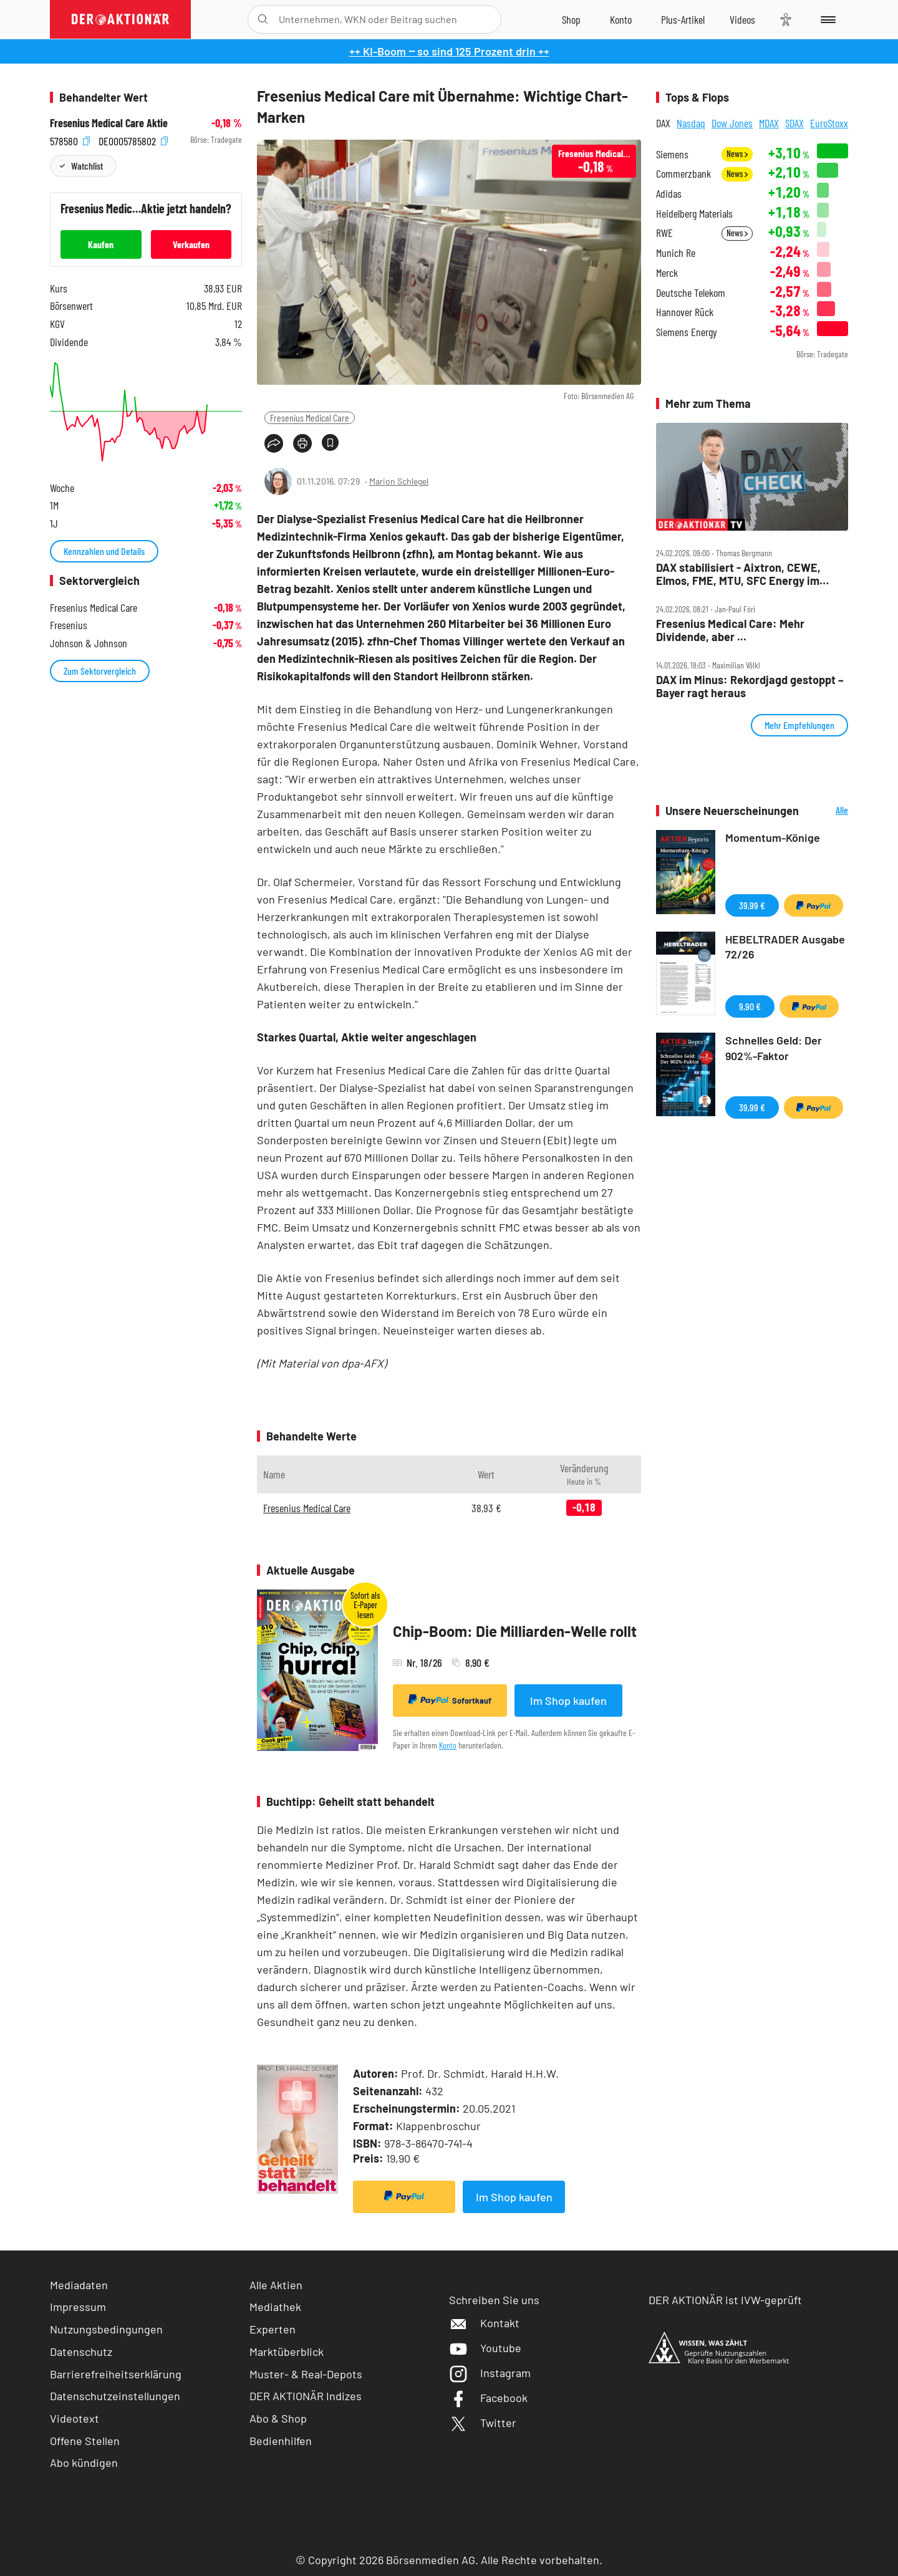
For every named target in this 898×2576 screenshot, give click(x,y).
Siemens (672, 154)
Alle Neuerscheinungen (826, 811)
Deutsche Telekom (690, 292)
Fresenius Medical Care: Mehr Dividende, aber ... (730, 630)
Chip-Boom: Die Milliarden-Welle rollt (515, 1631)
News (737, 153)
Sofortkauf (449, 1699)
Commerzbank (683, 173)
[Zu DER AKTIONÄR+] (683, 19)
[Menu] (826, 19)
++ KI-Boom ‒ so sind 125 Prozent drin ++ (449, 51)
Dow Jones (732, 123)
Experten (272, 2329)
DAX (663, 123)
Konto (447, 1745)
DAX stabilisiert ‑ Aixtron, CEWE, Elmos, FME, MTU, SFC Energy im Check (738, 574)
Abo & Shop (278, 2418)
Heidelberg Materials (694, 213)
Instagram (490, 2373)
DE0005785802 (133, 140)
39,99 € (752, 905)
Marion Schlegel (398, 481)
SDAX (794, 123)
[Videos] (742, 19)
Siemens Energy (686, 332)
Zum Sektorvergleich (100, 671)
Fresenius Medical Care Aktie (109, 123)
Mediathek (275, 2306)
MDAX (769, 123)
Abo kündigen (84, 2462)
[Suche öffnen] (263, 19)
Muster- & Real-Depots (305, 2374)
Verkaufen (191, 244)
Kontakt (484, 2323)
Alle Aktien (275, 2285)
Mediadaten (79, 2285)
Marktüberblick (286, 2351)
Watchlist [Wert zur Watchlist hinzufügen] (87, 165)
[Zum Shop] (571, 19)
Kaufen (100, 244)
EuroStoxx (829, 123)
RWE (664, 232)
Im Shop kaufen (568, 1700)
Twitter (482, 2422)
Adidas (669, 193)
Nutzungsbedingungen (106, 2329)
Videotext (74, 2418)
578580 (70, 140)
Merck (667, 272)
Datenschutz (81, 2351)
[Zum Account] (621, 19)
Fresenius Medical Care (309, 417)
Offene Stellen (85, 2441)
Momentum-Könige (772, 837)
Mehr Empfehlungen (799, 725)
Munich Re (675, 252)
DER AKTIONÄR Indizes (305, 2396)
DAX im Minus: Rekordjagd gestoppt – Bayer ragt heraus (750, 686)
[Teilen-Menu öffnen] (273, 443)
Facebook (488, 2398)
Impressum (78, 2306)
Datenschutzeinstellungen (115, 2396)
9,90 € (750, 1006)
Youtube (485, 2348)
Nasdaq (691, 123)
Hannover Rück (684, 312)
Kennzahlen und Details (104, 551)
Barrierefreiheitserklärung (115, 2374)
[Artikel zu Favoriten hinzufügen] (330, 442)
